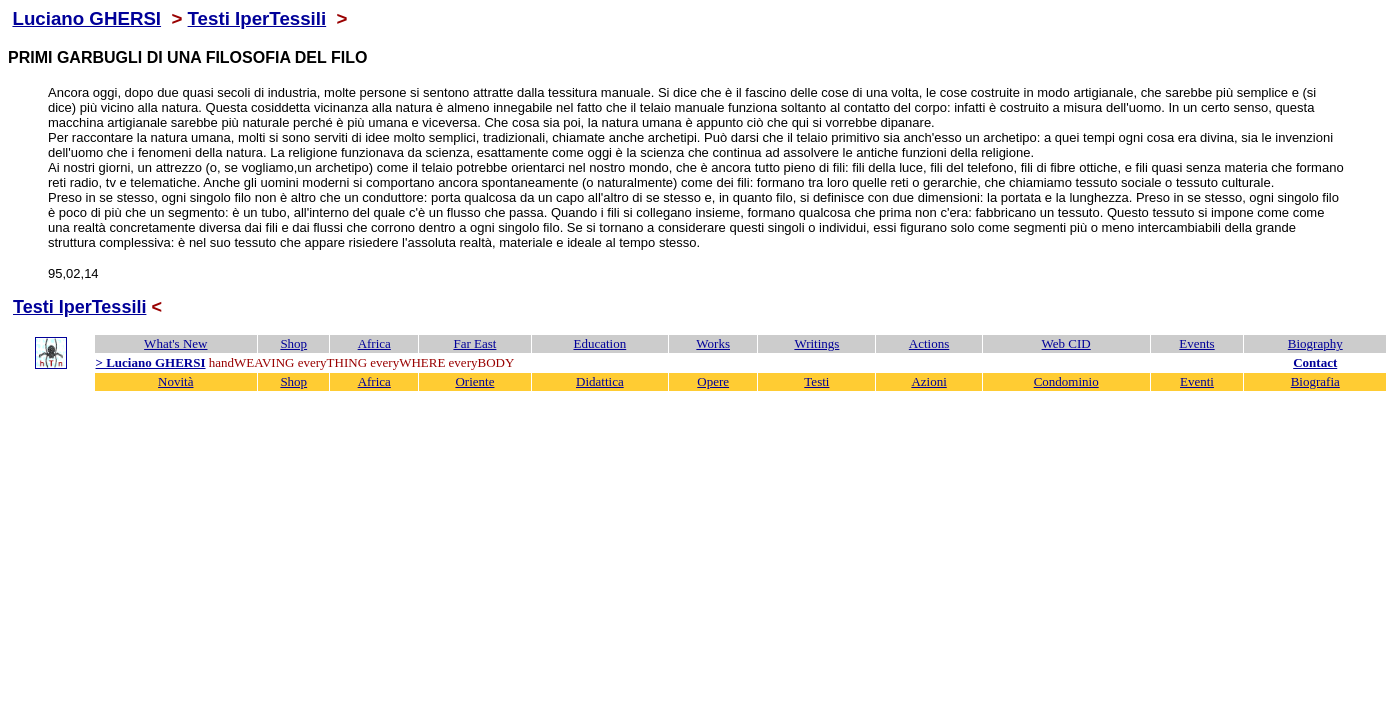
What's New (175, 343)
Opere (713, 381)
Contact (1315, 362)
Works (713, 343)
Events (1196, 343)
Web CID (1066, 343)
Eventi (1197, 381)
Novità (175, 381)
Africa (374, 343)
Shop (293, 343)
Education (600, 343)
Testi (816, 381)
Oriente (474, 381)
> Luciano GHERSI (151, 362)
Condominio (1066, 381)
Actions (929, 343)
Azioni (928, 381)
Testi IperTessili (257, 18)
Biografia (1315, 381)
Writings (816, 343)
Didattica (600, 381)
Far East (474, 343)
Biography (1315, 343)
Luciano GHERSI (86, 18)
